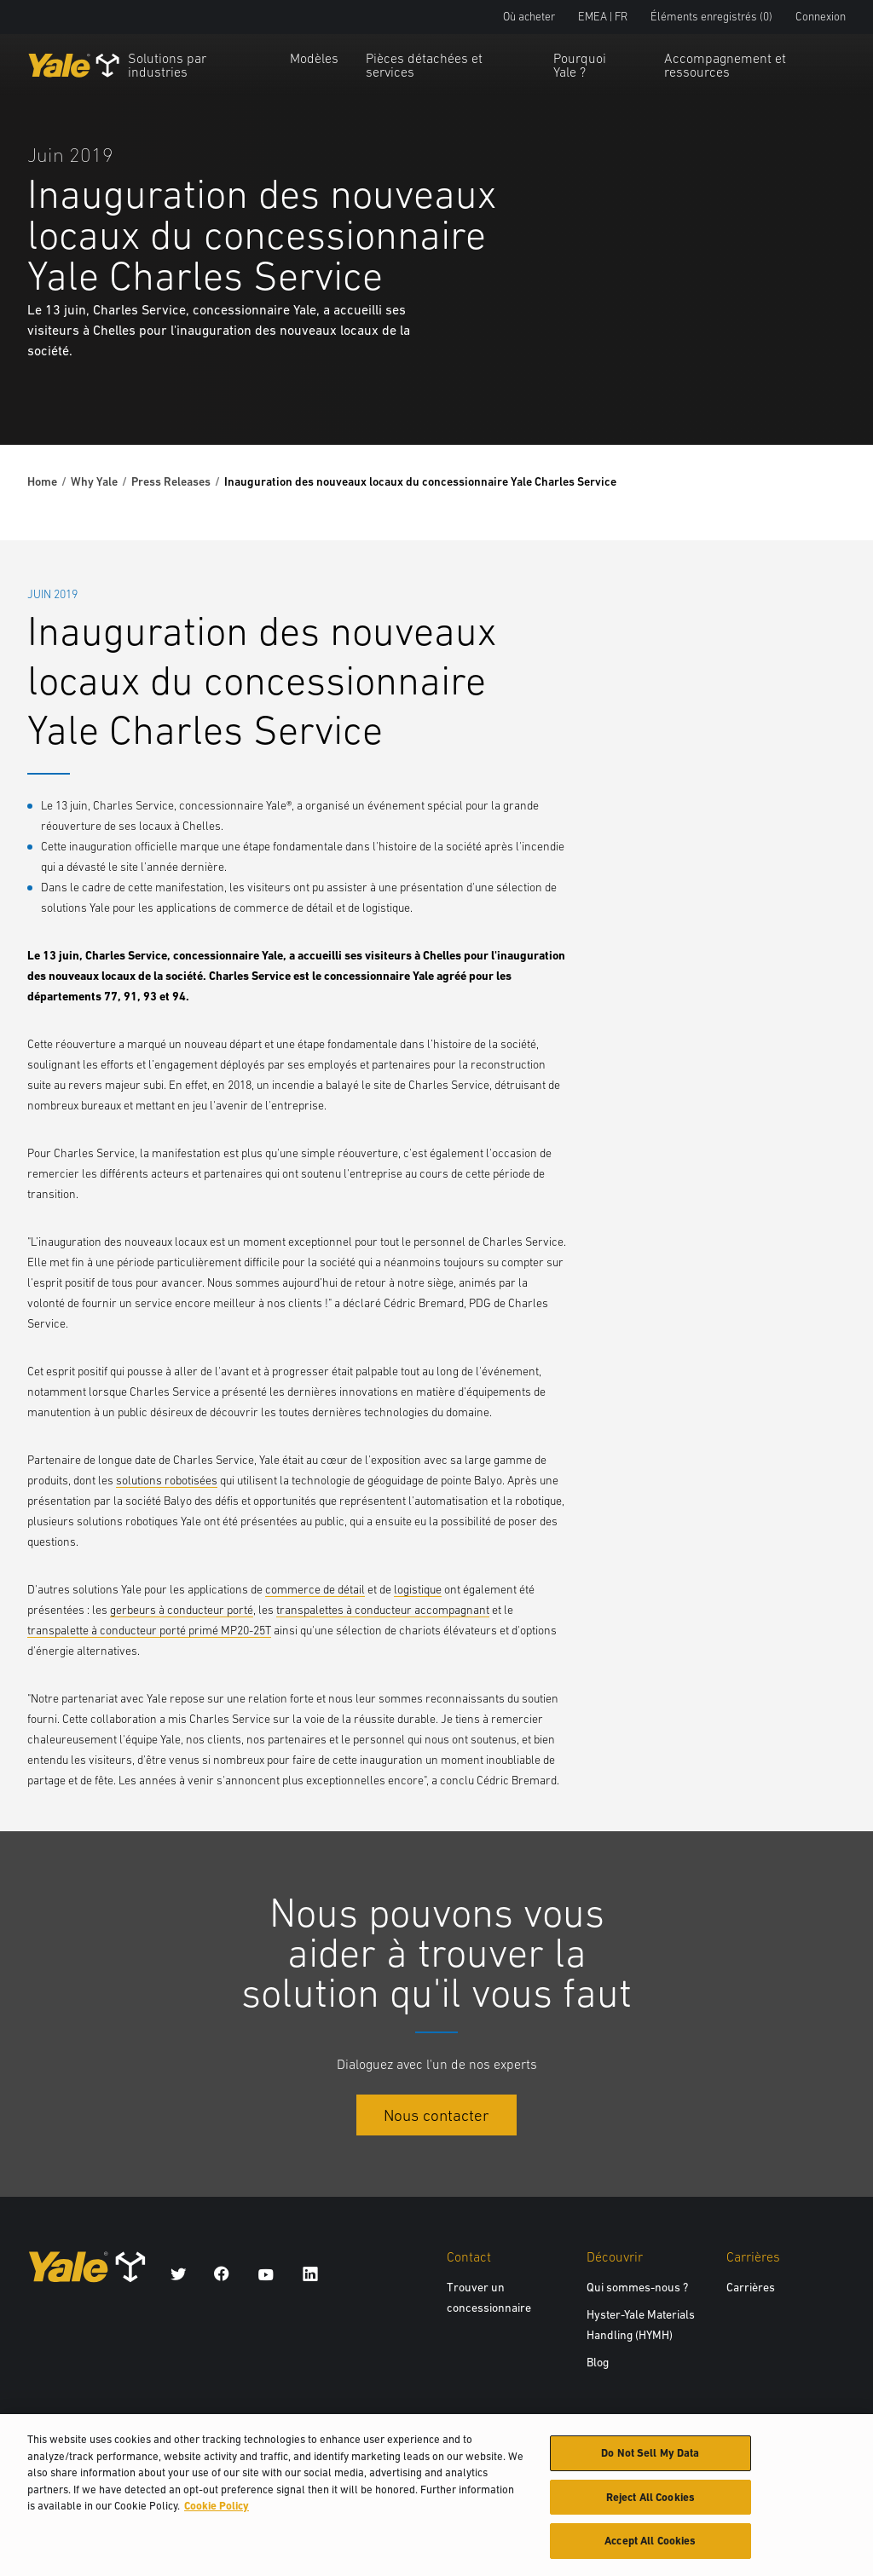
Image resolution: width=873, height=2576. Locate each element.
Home (42, 481)
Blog (598, 2362)
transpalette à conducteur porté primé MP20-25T (149, 1630)
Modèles (314, 58)
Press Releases (171, 481)
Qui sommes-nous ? (637, 2287)
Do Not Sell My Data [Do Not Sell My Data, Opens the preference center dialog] (650, 2460)
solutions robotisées (166, 1480)
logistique (418, 1589)
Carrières (750, 2287)
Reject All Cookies (650, 2504)
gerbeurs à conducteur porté (181, 1609)
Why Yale (94, 481)
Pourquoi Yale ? (579, 64)
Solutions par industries (167, 64)
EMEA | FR (602, 16)
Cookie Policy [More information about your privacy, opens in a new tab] (216, 2513)
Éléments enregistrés (711, 16)
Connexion (820, 16)
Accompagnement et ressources (725, 64)
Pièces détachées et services (424, 64)
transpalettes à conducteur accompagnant (382, 1609)
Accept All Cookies (650, 2549)
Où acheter (529, 16)
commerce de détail (315, 1589)
